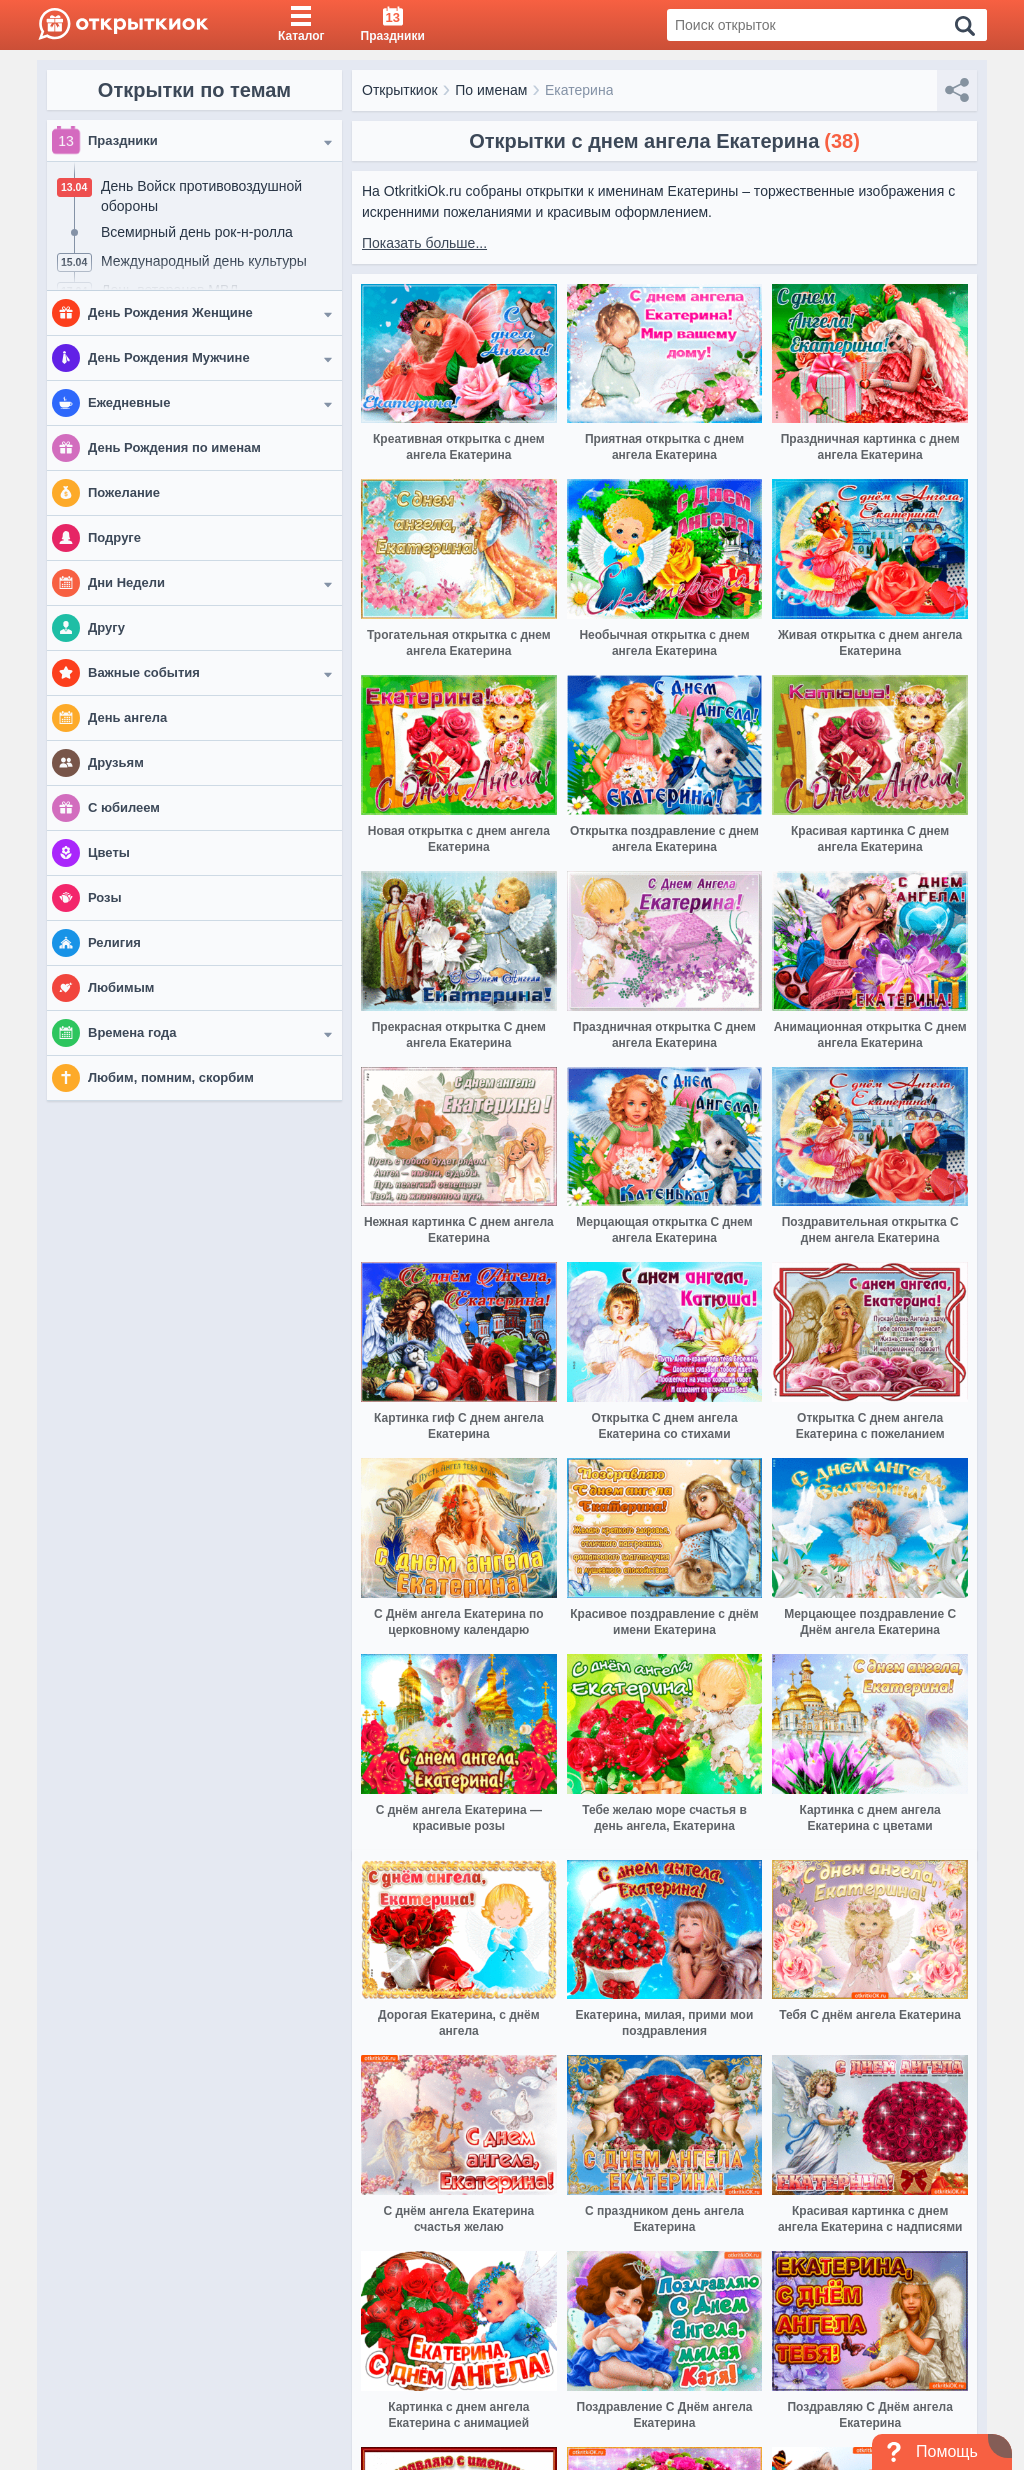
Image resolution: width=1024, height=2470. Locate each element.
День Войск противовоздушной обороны (201, 196)
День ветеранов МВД (169, 290)
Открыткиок (400, 90)
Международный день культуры (204, 261)
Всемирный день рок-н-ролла (197, 232)
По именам (491, 90)
